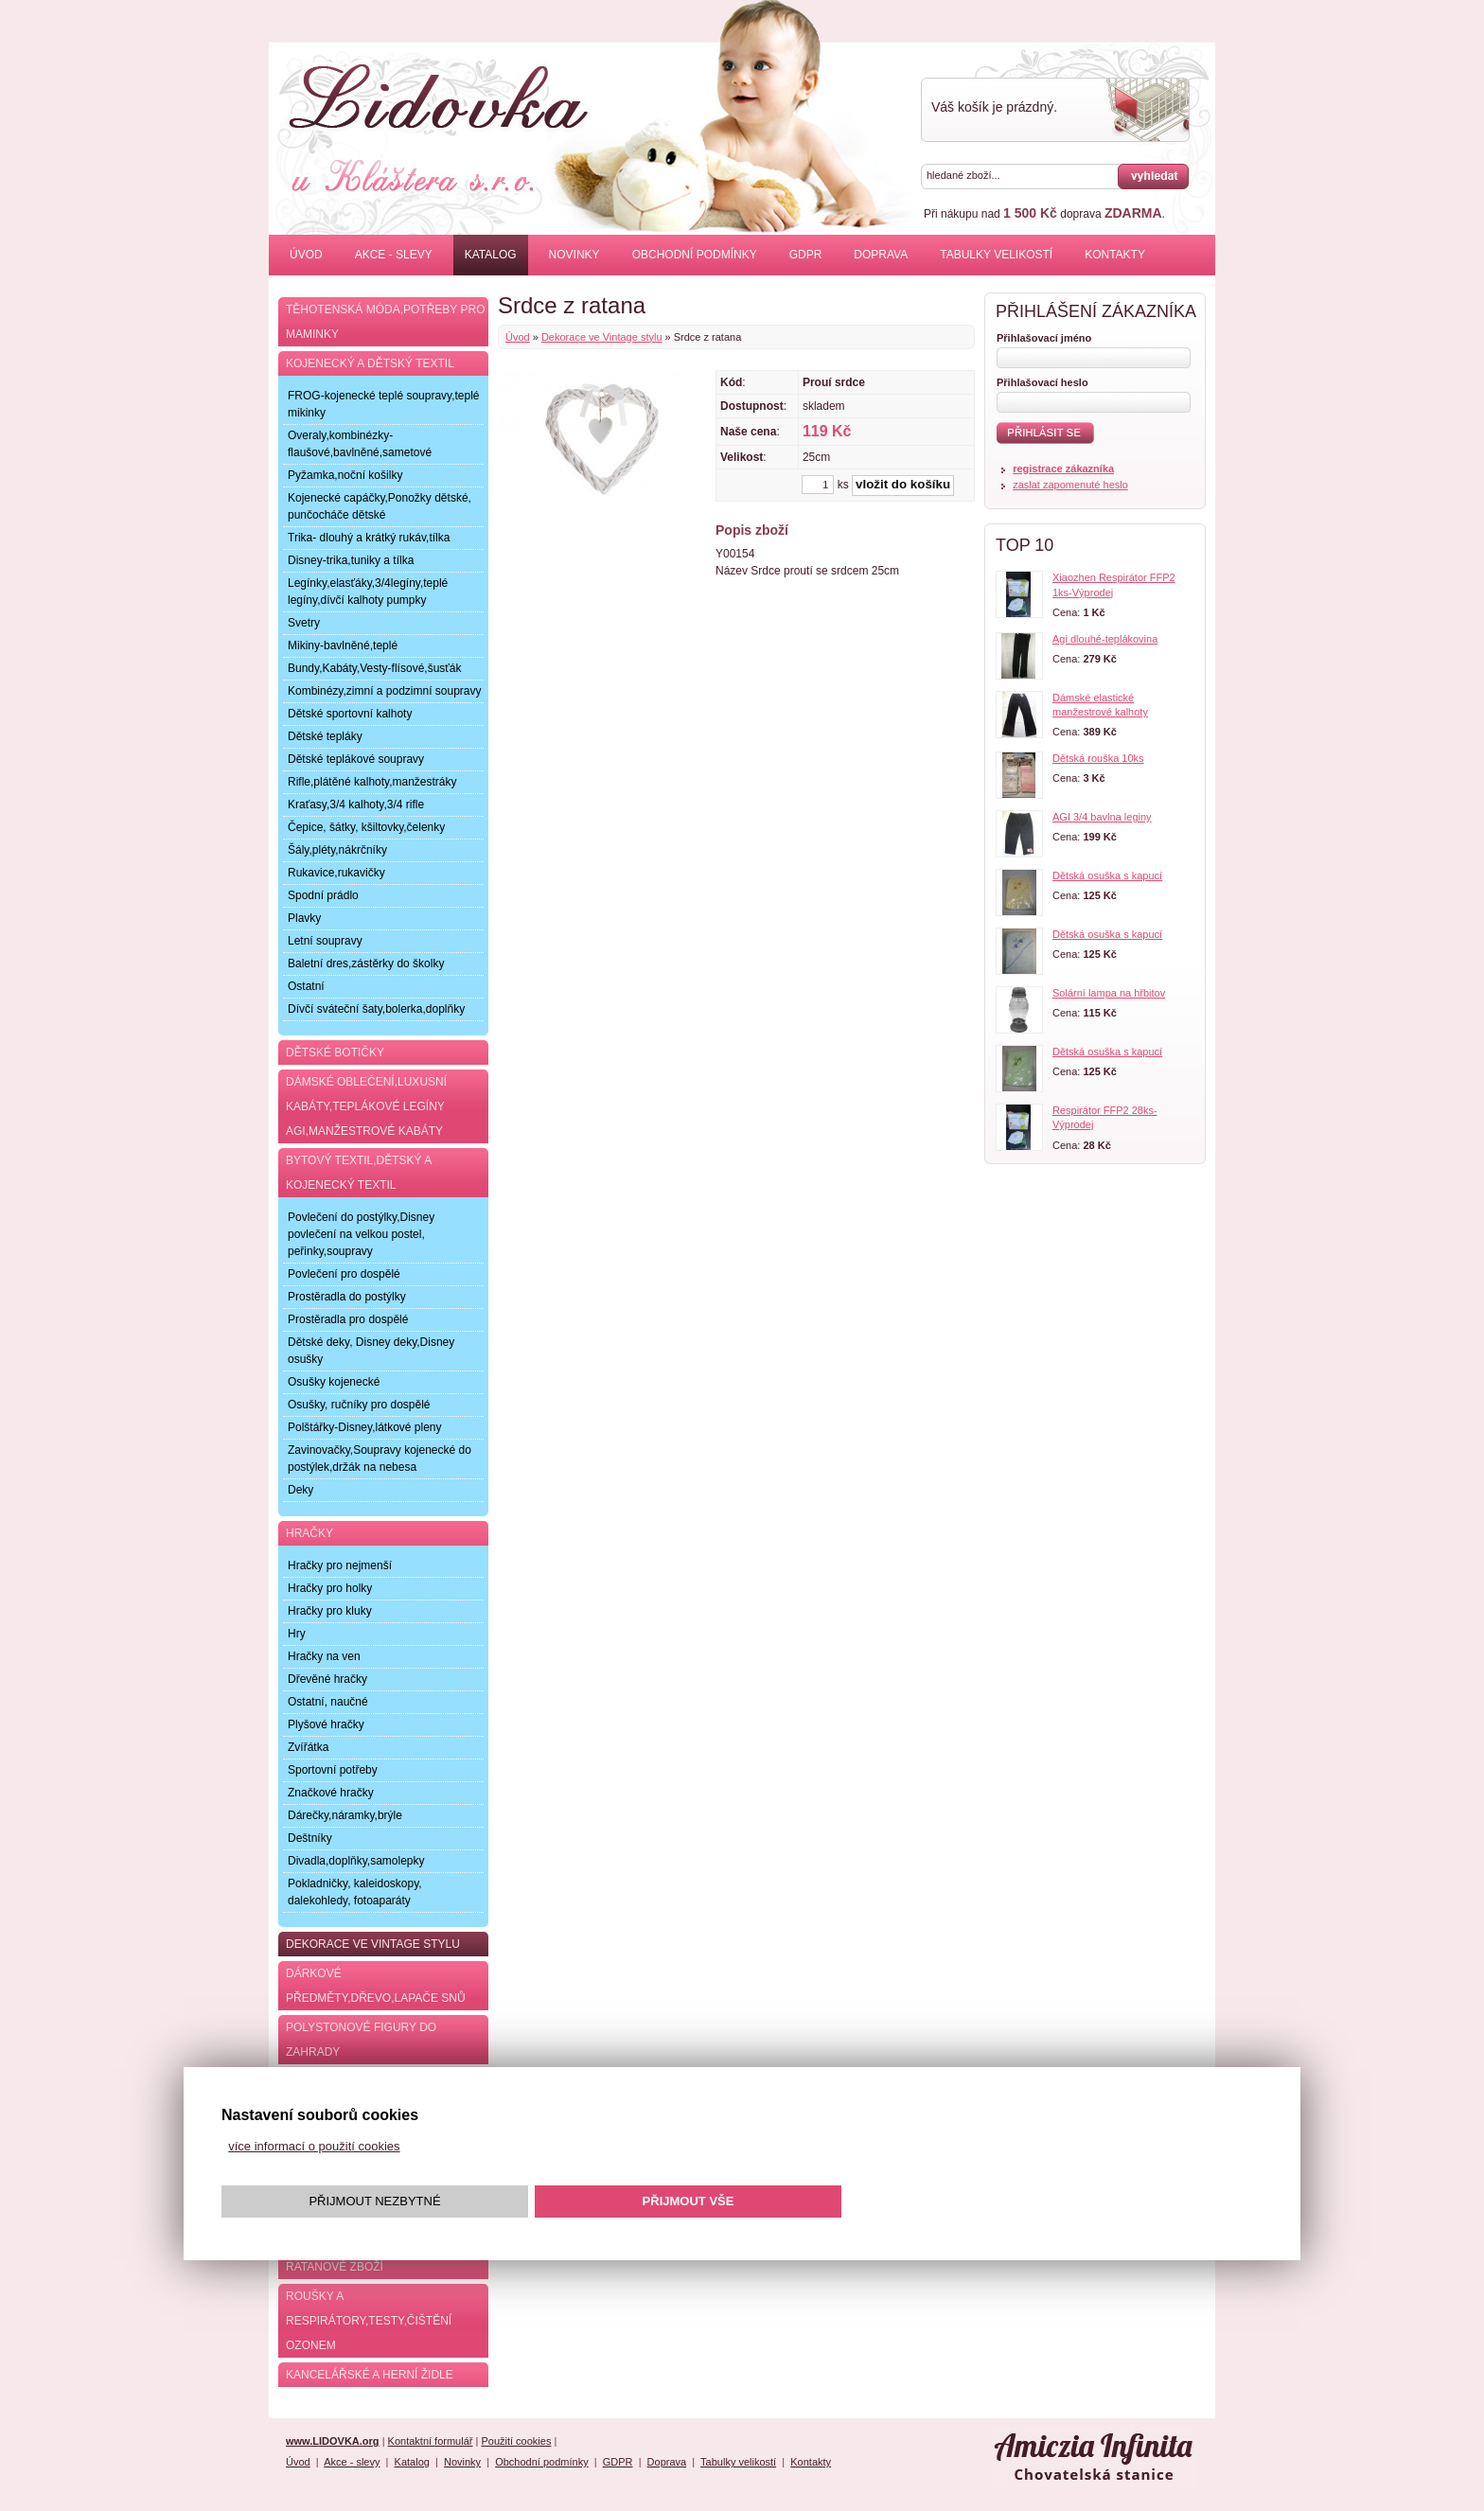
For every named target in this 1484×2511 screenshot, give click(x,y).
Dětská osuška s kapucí (1107, 875)
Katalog (491, 254)
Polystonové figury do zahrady (361, 2040)
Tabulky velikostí (996, 254)
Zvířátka (308, 1747)
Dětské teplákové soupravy (356, 759)
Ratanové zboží (334, 2266)
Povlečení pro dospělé (344, 1274)
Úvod (306, 254)
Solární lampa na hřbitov (1108, 993)
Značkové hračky (331, 1792)
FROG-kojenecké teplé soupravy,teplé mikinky (384, 404)
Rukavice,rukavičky (336, 872)
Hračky (309, 1533)
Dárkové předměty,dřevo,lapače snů (376, 1986)
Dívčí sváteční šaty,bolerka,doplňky (376, 1009)
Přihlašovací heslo (1042, 382)
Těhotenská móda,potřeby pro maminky (385, 322)
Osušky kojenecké (334, 1381)
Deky (300, 1489)
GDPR (805, 254)
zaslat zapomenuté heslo (1070, 484)
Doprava (881, 254)
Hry (297, 1633)
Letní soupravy (325, 940)
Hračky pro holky (330, 1588)
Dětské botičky (335, 1052)
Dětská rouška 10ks (1098, 758)
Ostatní (306, 986)
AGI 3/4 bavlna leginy (1102, 816)
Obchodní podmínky (694, 254)
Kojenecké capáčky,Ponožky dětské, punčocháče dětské (379, 506)
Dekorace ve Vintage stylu (601, 337)
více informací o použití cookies (313, 2146)
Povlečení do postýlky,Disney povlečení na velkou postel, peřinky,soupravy (361, 1234)
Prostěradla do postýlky (347, 1296)
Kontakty (1115, 254)
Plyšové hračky (326, 1724)
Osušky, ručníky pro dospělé (359, 1404)
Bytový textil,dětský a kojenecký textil (359, 1173)
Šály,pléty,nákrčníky (337, 850)
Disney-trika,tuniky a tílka (351, 560)
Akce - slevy (394, 254)
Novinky (574, 254)
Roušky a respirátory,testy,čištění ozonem (368, 2321)
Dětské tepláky (325, 736)
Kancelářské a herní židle (369, 2374)
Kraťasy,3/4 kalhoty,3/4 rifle (356, 804)
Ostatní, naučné (328, 1701)
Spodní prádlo (323, 895)
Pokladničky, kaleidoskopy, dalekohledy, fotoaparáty (355, 1892)
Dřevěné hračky (327, 1679)
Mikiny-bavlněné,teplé (343, 645)
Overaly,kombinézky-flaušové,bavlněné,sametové (360, 444)
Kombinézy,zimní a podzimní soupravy (385, 691)
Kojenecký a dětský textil (370, 363)
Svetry (304, 622)
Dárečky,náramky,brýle (345, 1815)
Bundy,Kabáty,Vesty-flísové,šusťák (374, 668)
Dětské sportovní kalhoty (350, 713)
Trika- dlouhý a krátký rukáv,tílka (369, 537)
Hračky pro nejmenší (340, 1565)
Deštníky (310, 1838)
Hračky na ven (324, 1656)
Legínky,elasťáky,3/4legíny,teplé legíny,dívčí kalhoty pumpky (368, 591)
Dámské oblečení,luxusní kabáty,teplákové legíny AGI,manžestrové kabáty (366, 1106)
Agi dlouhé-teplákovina (1104, 639)
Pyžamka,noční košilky (345, 475)
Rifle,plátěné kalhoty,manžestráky (372, 781)
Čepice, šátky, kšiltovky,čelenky (366, 827)
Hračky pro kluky (330, 1611)
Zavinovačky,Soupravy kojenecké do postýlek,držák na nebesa (379, 1458)
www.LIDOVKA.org (333, 2441)
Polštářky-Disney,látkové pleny (365, 1427)
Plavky (304, 918)
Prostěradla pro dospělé (348, 1319)
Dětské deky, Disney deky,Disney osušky (371, 1350)
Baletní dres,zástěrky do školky (366, 963)
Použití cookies (516, 2441)
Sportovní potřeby (333, 1770)
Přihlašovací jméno (1044, 338)
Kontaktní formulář (430, 2441)
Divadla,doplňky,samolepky (356, 1860)
